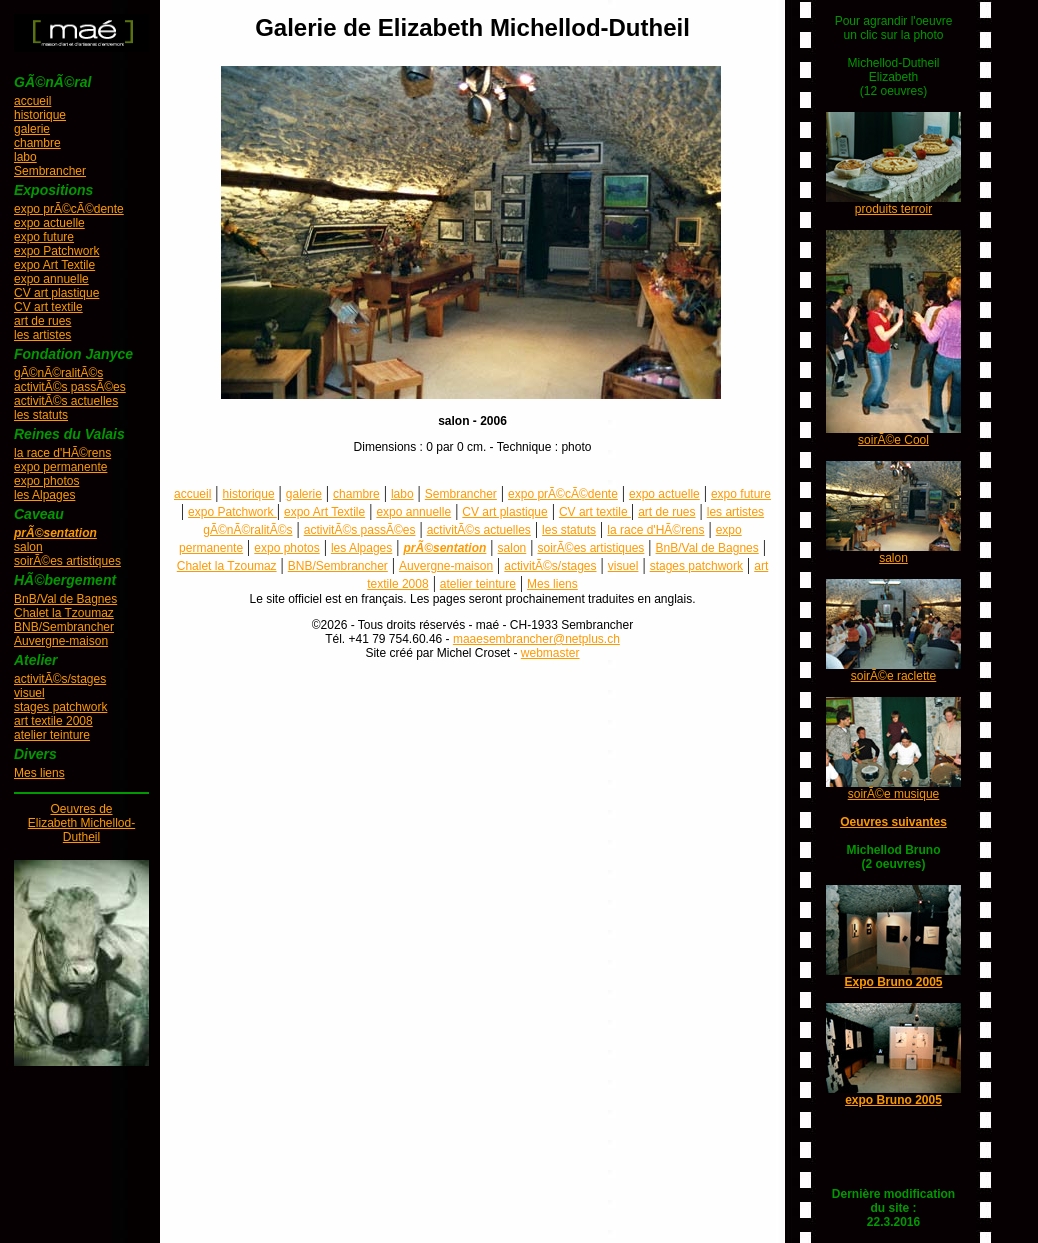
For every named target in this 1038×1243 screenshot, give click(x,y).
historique (40, 115)
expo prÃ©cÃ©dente (69, 209)
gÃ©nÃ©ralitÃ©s (58, 373)
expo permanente (60, 467)
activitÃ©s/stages (60, 679)
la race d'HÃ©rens (62, 453)
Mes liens (39, 773)
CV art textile (48, 307)
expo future (44, 237)
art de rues (42, 321)
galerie (32, 129)
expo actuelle (49, 223)
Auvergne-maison (61, 641)
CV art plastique (56, 293)
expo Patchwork (56, 251)
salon (28, 547)
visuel (29, 693)
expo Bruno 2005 (893, 1100)
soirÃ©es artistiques (67, 561)
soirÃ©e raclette (894, 676)
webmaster (550, 653)
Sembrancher (50, 171)
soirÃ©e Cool (893, 440)
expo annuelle (51, 279)
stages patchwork (60, 707)
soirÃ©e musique (894, 794)
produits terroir (893, 209)
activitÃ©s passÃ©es (70, 387)
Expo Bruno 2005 (893, 982)
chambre (37, 143)
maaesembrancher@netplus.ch (536, 639)
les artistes (42, 335)
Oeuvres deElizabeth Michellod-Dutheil (81, 823)
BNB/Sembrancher (64, 627)
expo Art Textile (54, 265)
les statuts (41, 415)
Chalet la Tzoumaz (64, 613)
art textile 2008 (53, 721)
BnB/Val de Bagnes (65, 599)
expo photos (46, 481)
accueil (32, 101)
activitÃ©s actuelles (66, 401)
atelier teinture (52, 735)
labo (25, 157)
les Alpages (44, 495)
